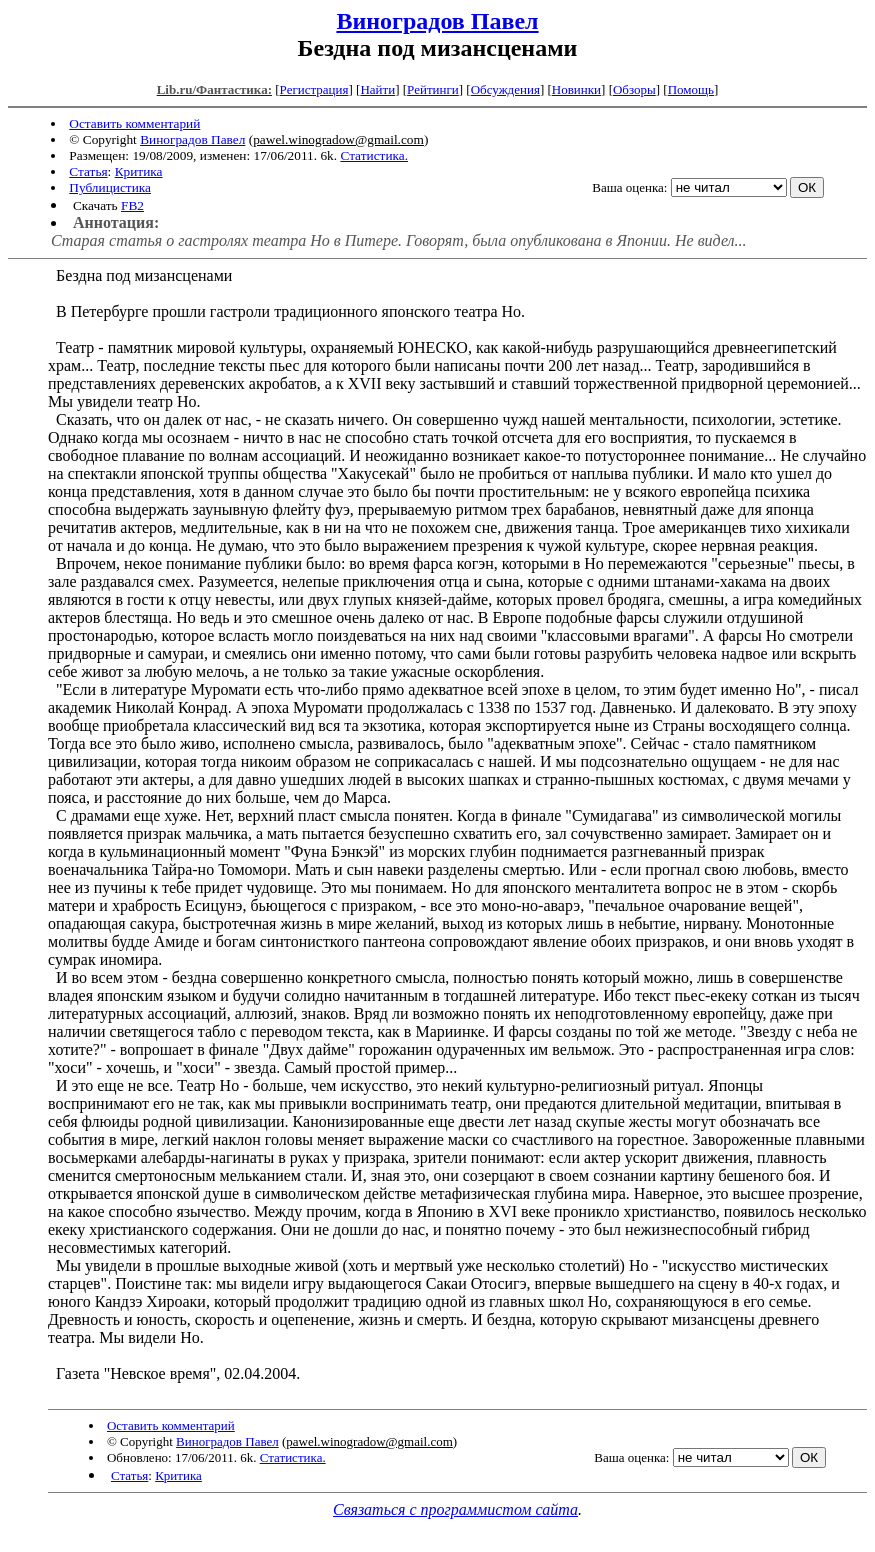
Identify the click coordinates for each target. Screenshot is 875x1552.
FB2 (132, 205)
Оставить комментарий (134, 123)
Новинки (576, 89)
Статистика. (374, 155)
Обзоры (634, 89)
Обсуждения (505, 89)
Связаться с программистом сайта (455, 1509)
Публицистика (110, 187)
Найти (377, 89)
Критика (139, 171)
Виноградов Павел (437, 21)
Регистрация (314, 89)
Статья (88, 171)
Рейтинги (433, 89)
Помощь (691, 89)
